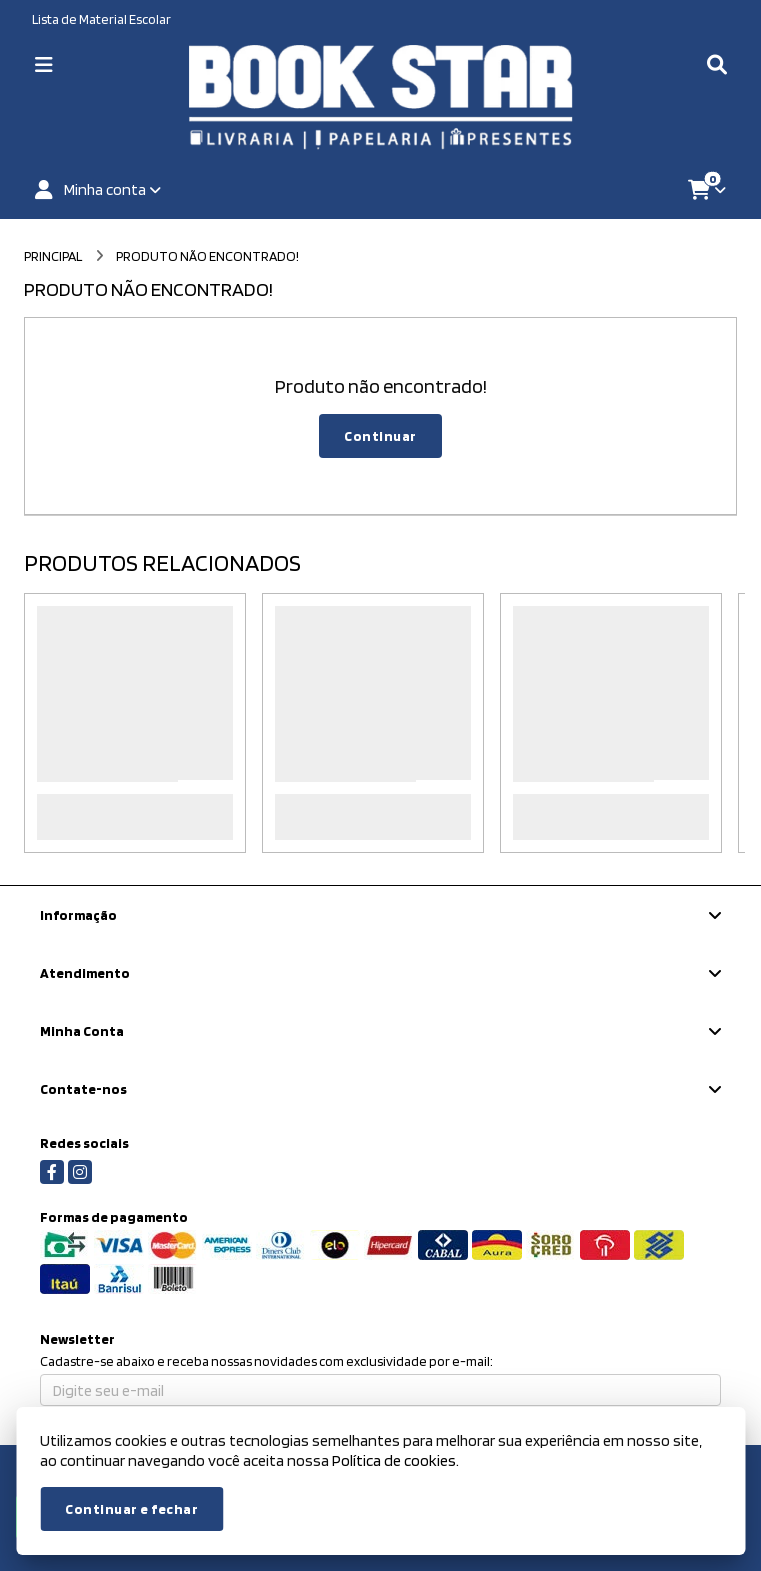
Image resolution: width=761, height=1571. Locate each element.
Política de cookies (394, 1460)
